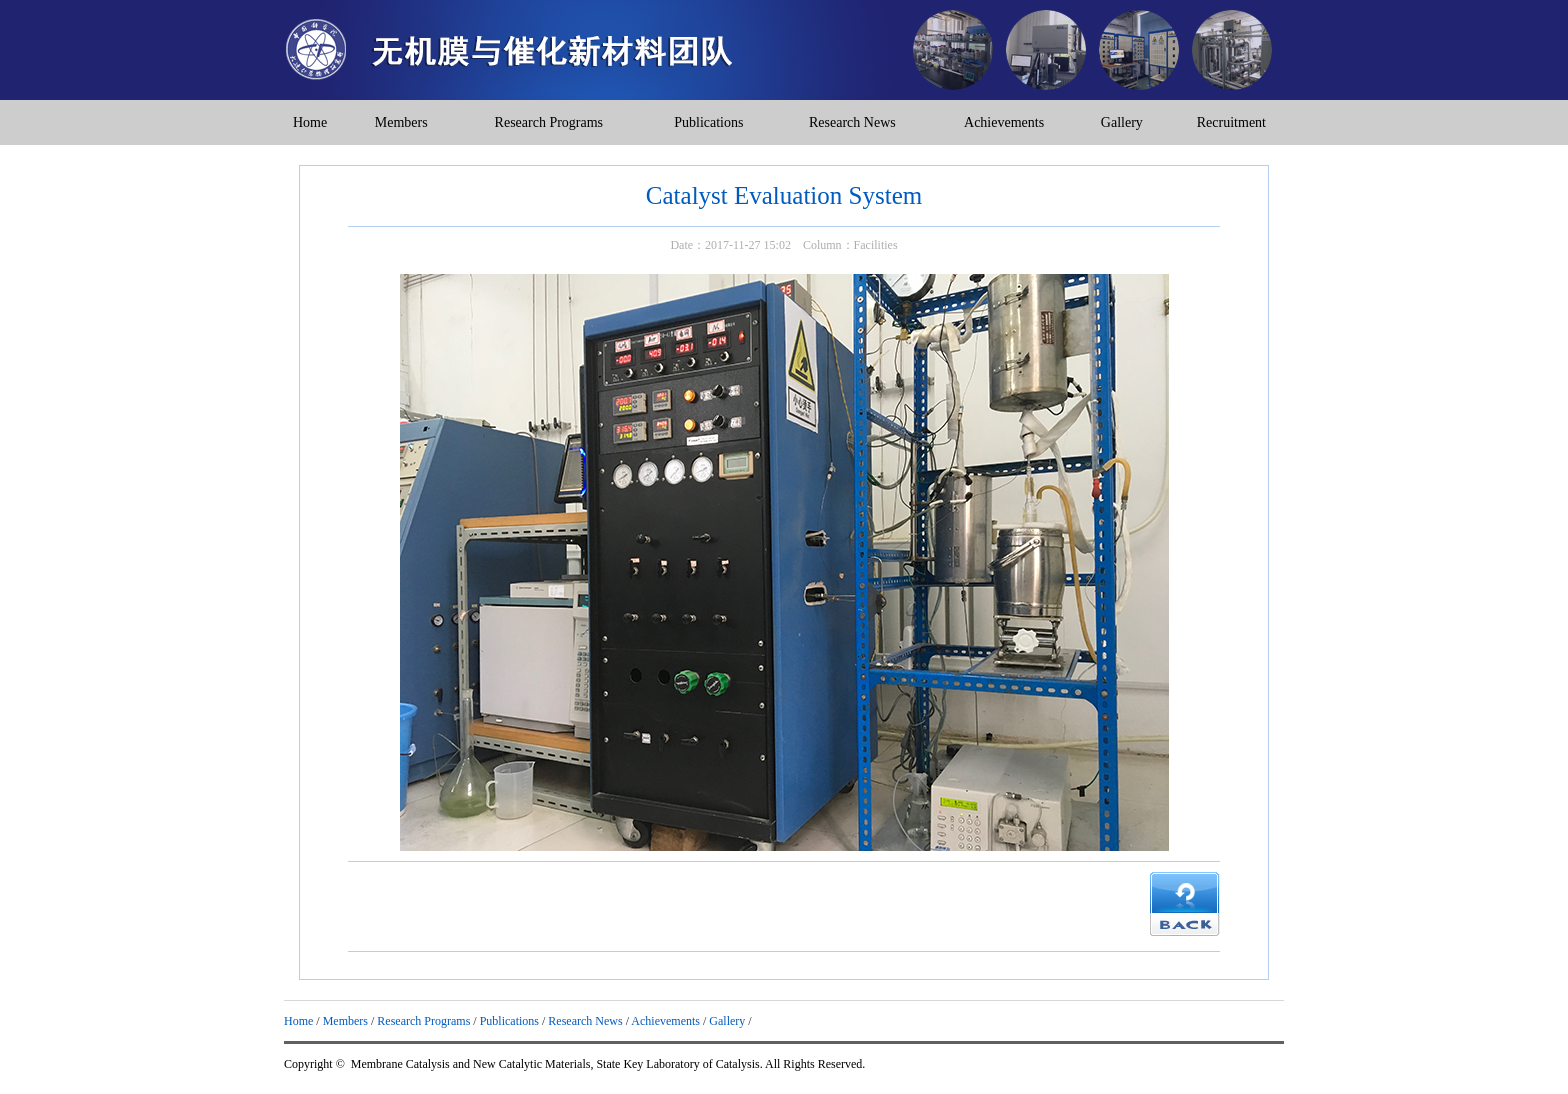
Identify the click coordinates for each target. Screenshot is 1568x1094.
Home (310, 122)
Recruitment (1231, 122)
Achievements (1004, 122)
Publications (708, 122)
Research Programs (549, 122)
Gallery (1122, 122)
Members (401, 122)
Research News (852, 122)
